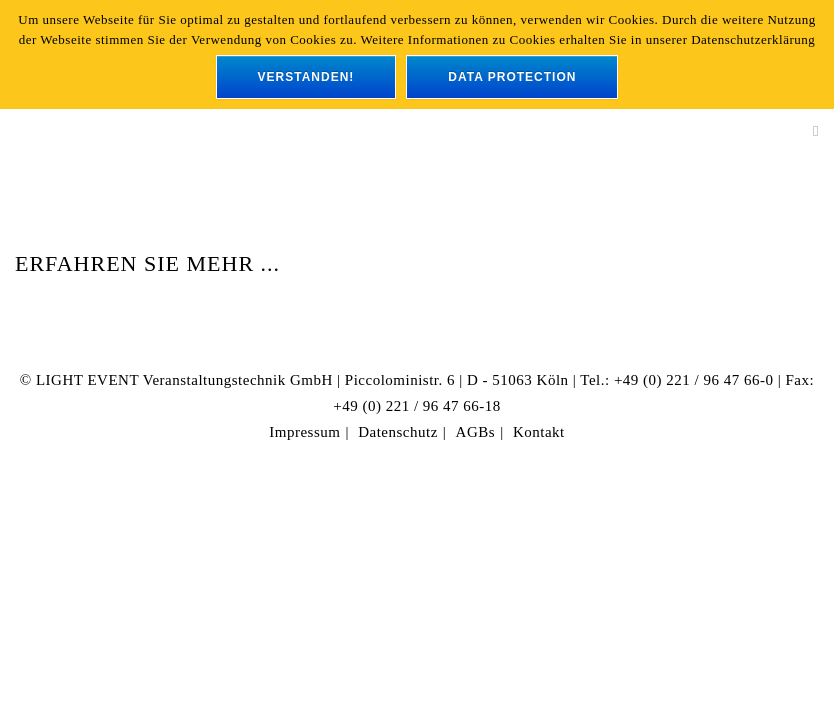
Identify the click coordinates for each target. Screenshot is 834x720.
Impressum (304, 432)
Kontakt (539, 432)
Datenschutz (398, 432)
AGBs (476, 432)
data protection (512, 77)
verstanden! (306, 77)
